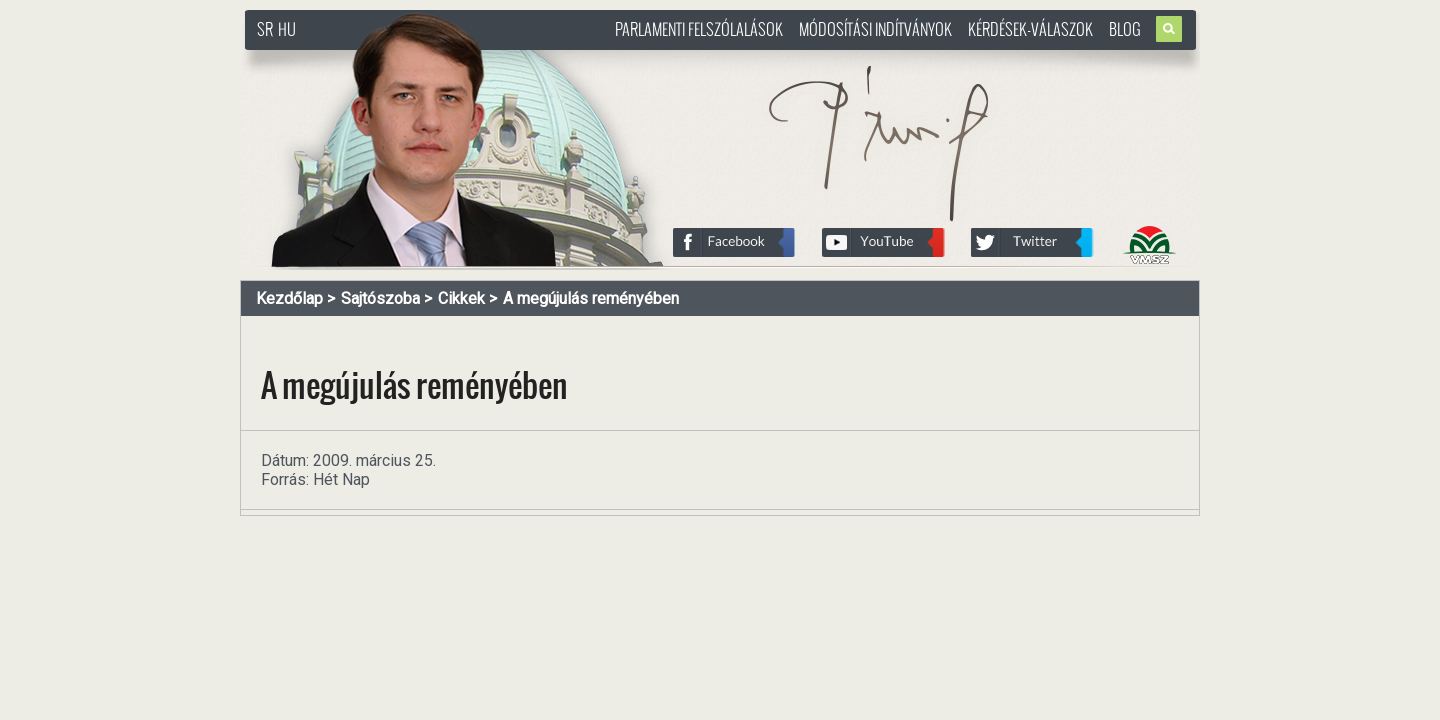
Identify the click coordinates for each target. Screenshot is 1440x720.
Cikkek (461, 298)
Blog (1125, 29)
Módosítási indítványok (875, 29)
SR (265, 29)
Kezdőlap (289, 298)
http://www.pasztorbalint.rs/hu (406, 59)
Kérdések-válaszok (1030, 29)
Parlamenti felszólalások (699, 29)
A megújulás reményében (591, 298)
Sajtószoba (380, 298)
